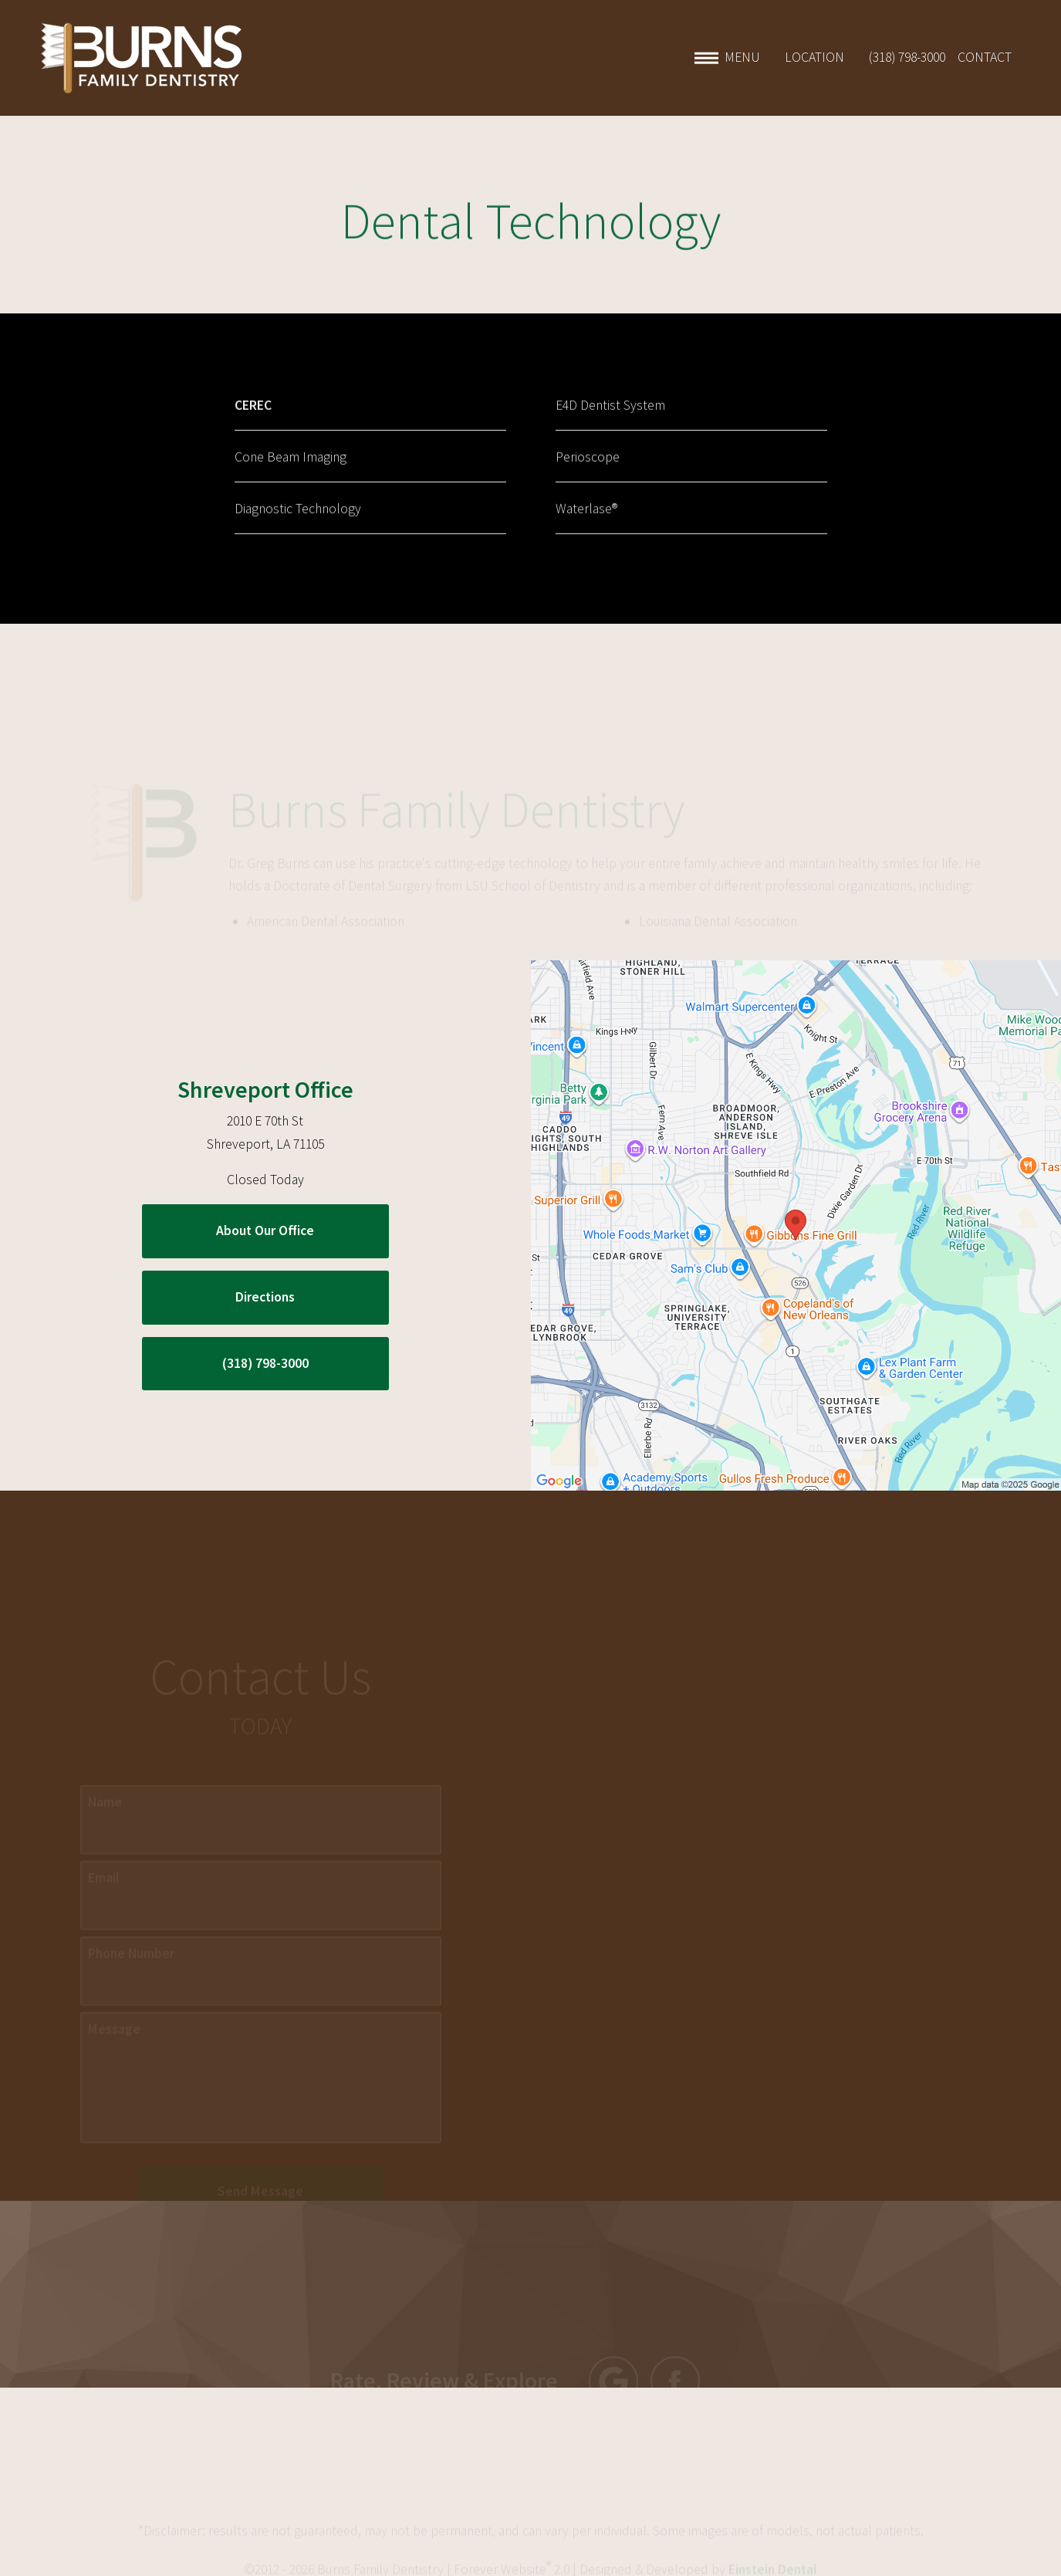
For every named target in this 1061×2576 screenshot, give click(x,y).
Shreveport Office (265, 1089)
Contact (985, 58)
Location (814, 58)
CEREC (253, 416)
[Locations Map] (796, 1224)
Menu (727, 58)
